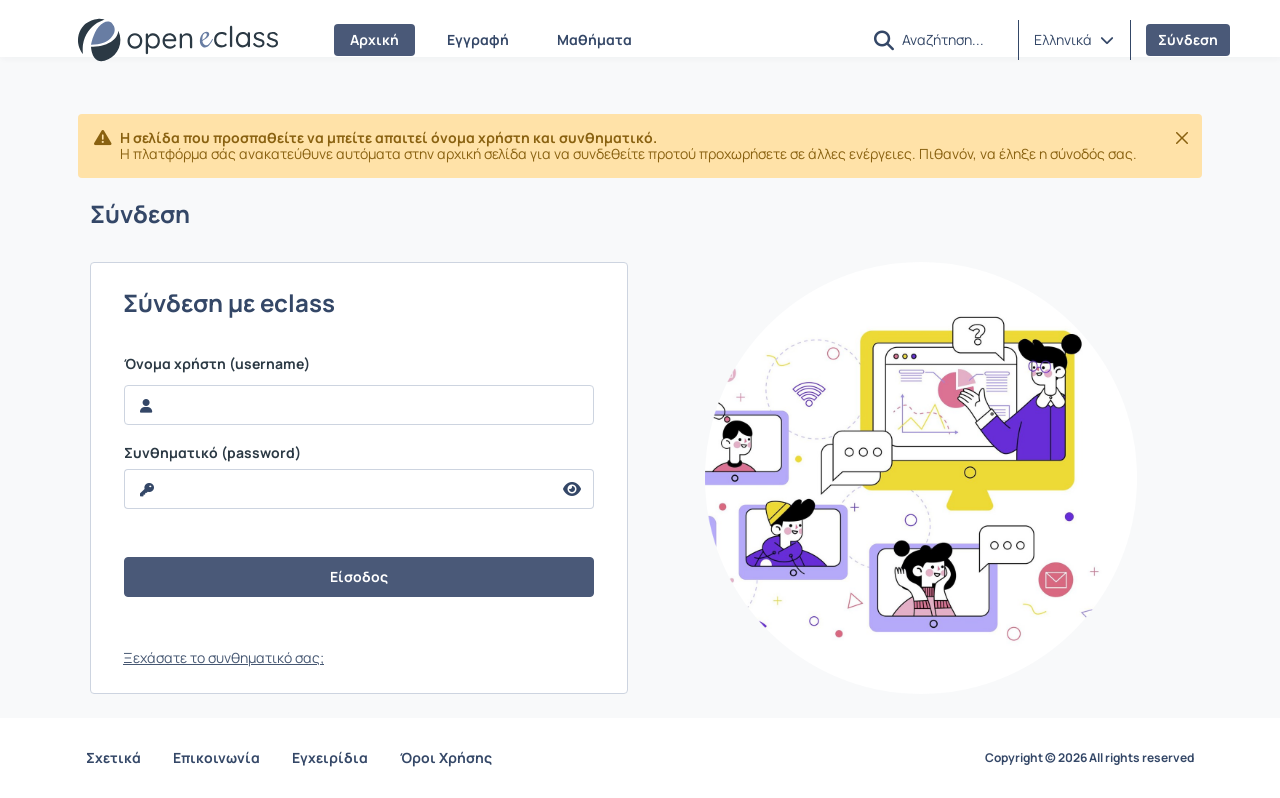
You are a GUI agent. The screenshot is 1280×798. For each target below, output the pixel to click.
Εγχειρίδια (330, 757)
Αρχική (374, 39)
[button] (884, 40)
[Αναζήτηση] (952, 39)
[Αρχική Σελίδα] (178, 40)
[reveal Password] (338, 489)
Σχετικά (113, 757)
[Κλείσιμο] (1182, 138)
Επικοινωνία (216, 757)
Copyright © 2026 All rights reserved (1089, 758)
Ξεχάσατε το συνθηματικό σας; (223, 657)
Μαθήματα (594, 39)
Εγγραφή (478, 39)
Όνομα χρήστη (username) (217, 364)
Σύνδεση (1188, 39)
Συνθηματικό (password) (212, 453)
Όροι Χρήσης (446, 757)
